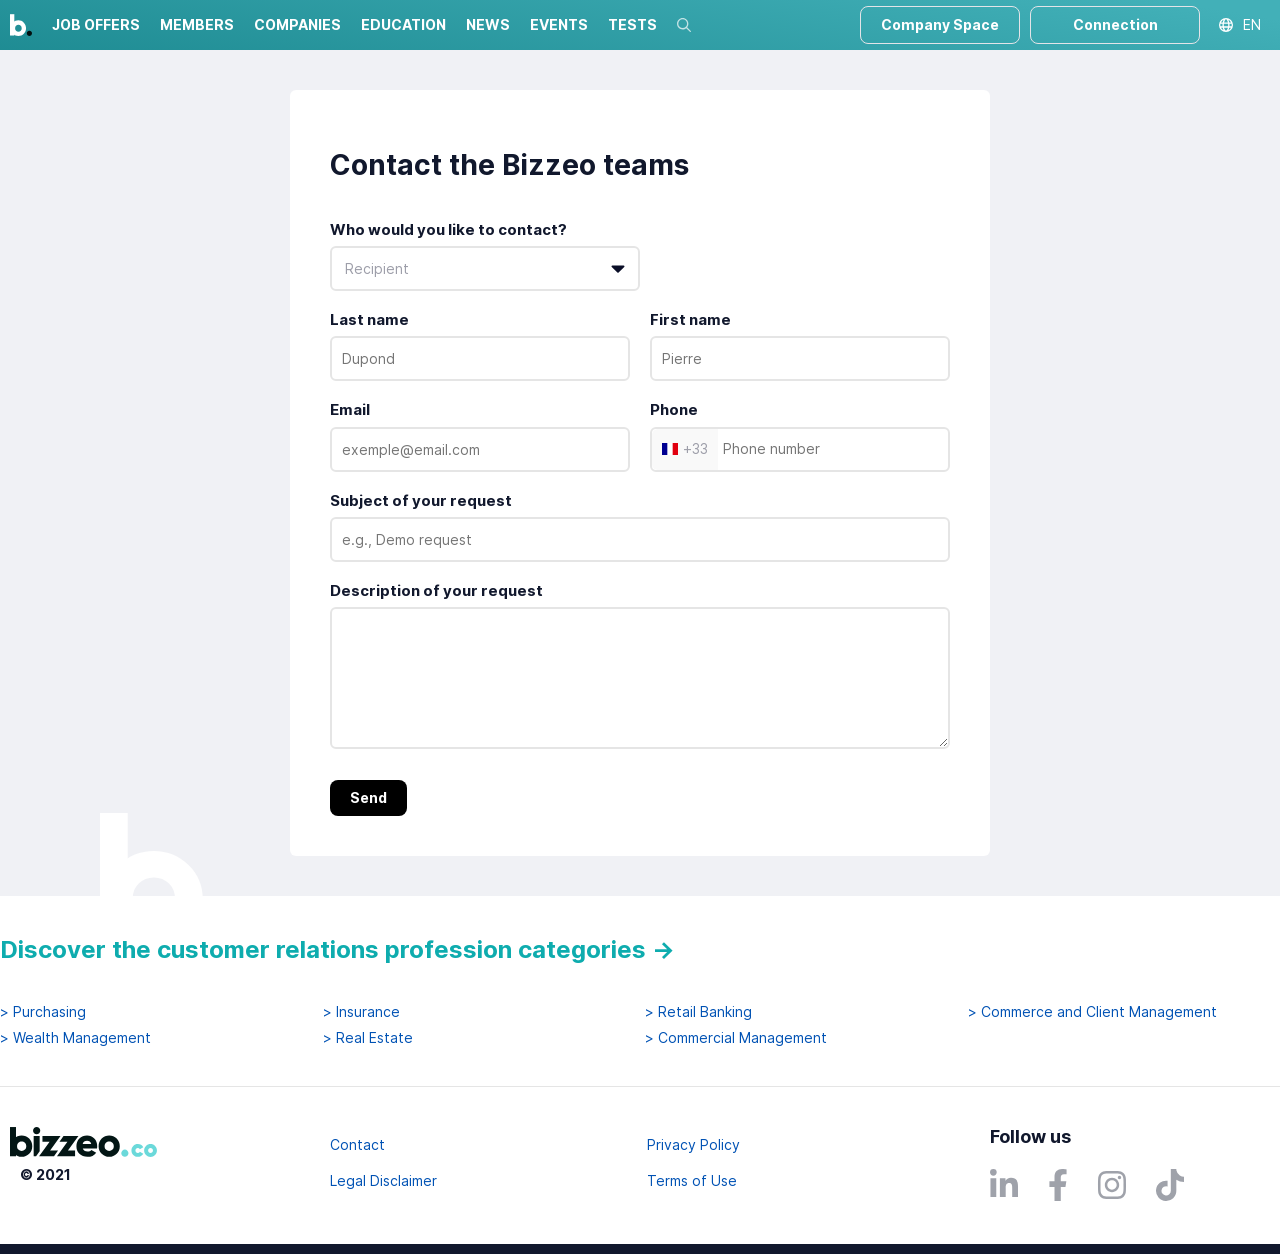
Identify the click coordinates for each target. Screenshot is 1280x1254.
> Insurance (361, 1012)
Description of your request (436, 590)
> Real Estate (368, 1038)
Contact (357, 1144)
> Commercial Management (736, 1038)
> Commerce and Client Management (1092, 1012)
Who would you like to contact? (448, 229)
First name (690, 319)
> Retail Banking (698, 1012)
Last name (369, 319)
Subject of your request (421, 500)
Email (350, 409)
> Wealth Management (75, 1038)
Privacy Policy (693, 1144)
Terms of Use (692, 1180)
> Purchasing (43, 1012)
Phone (674, 409)
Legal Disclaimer (383, 1180)
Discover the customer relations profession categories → (337, 949)
